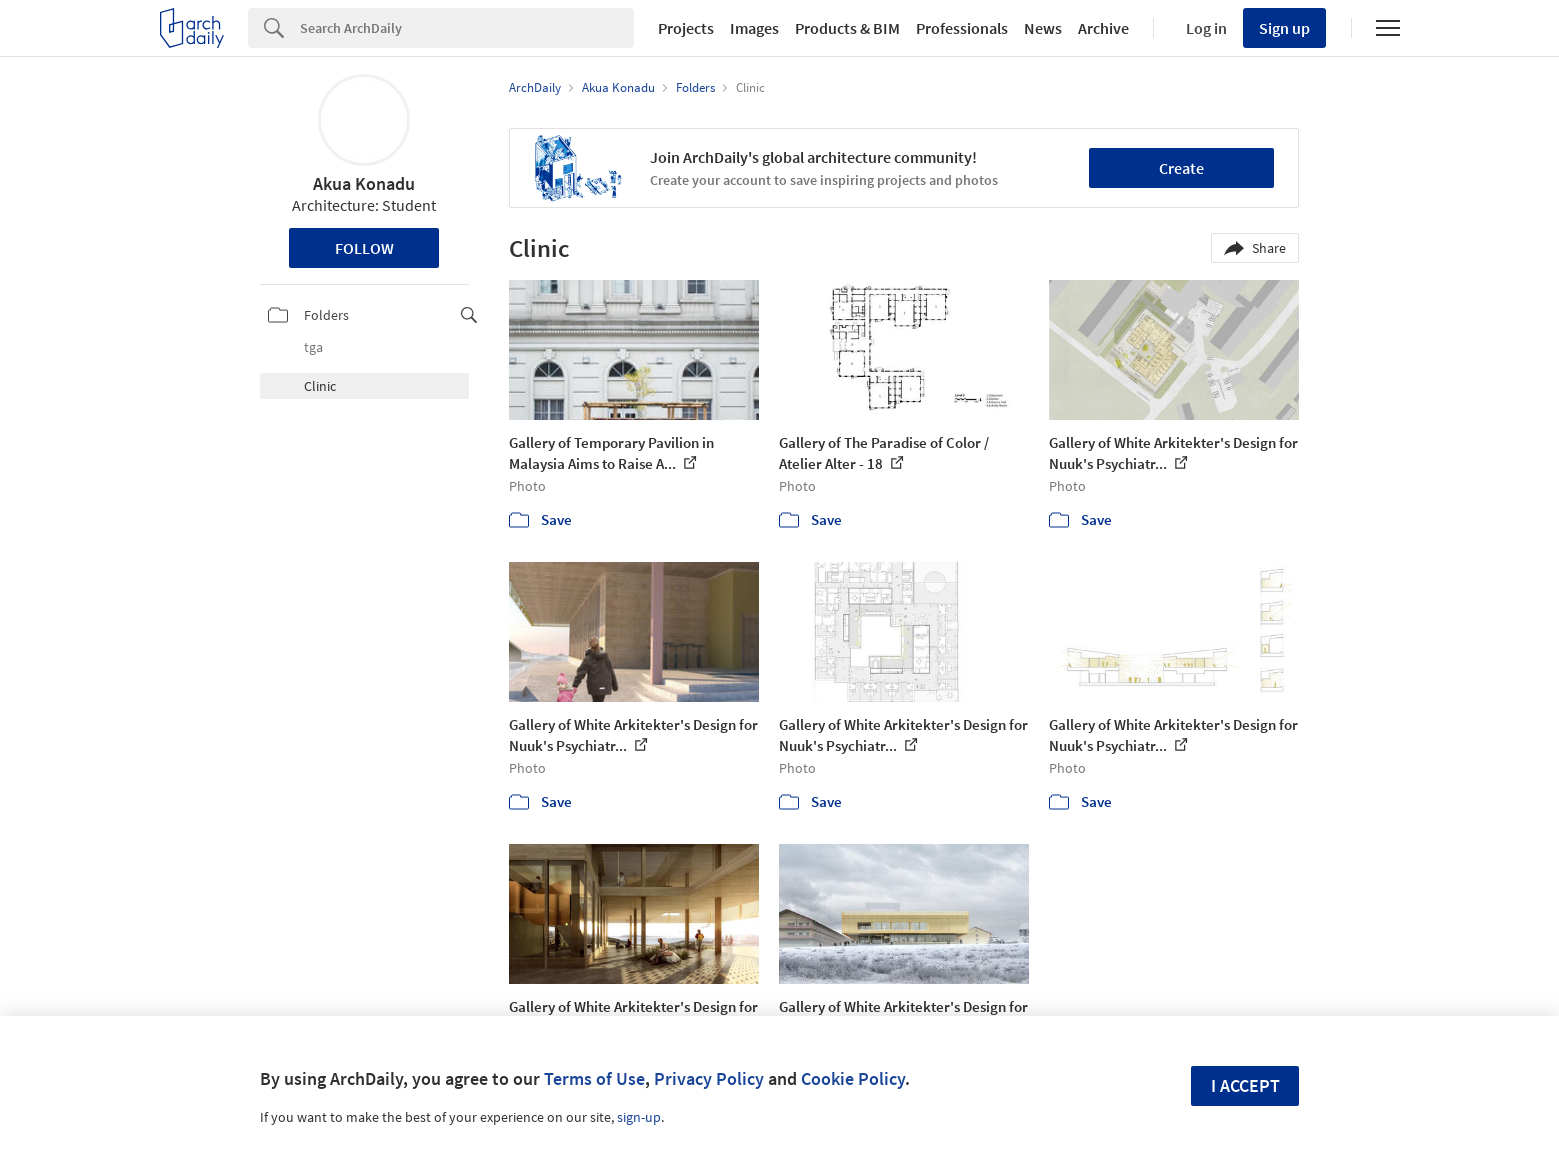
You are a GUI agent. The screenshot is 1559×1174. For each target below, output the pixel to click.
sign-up (639, 1117)
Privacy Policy (709, 1078)
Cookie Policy (853, 1078)
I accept (1245, 1085)
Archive (1103, 28)
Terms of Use (594, 1078)
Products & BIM (847, 28)
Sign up (1284, 28)
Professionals (962, 28)
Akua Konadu (364, 183)
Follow (364, 248)
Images (754, 28)
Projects (686, 28)
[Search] (467, 28)
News (1043, 28)
